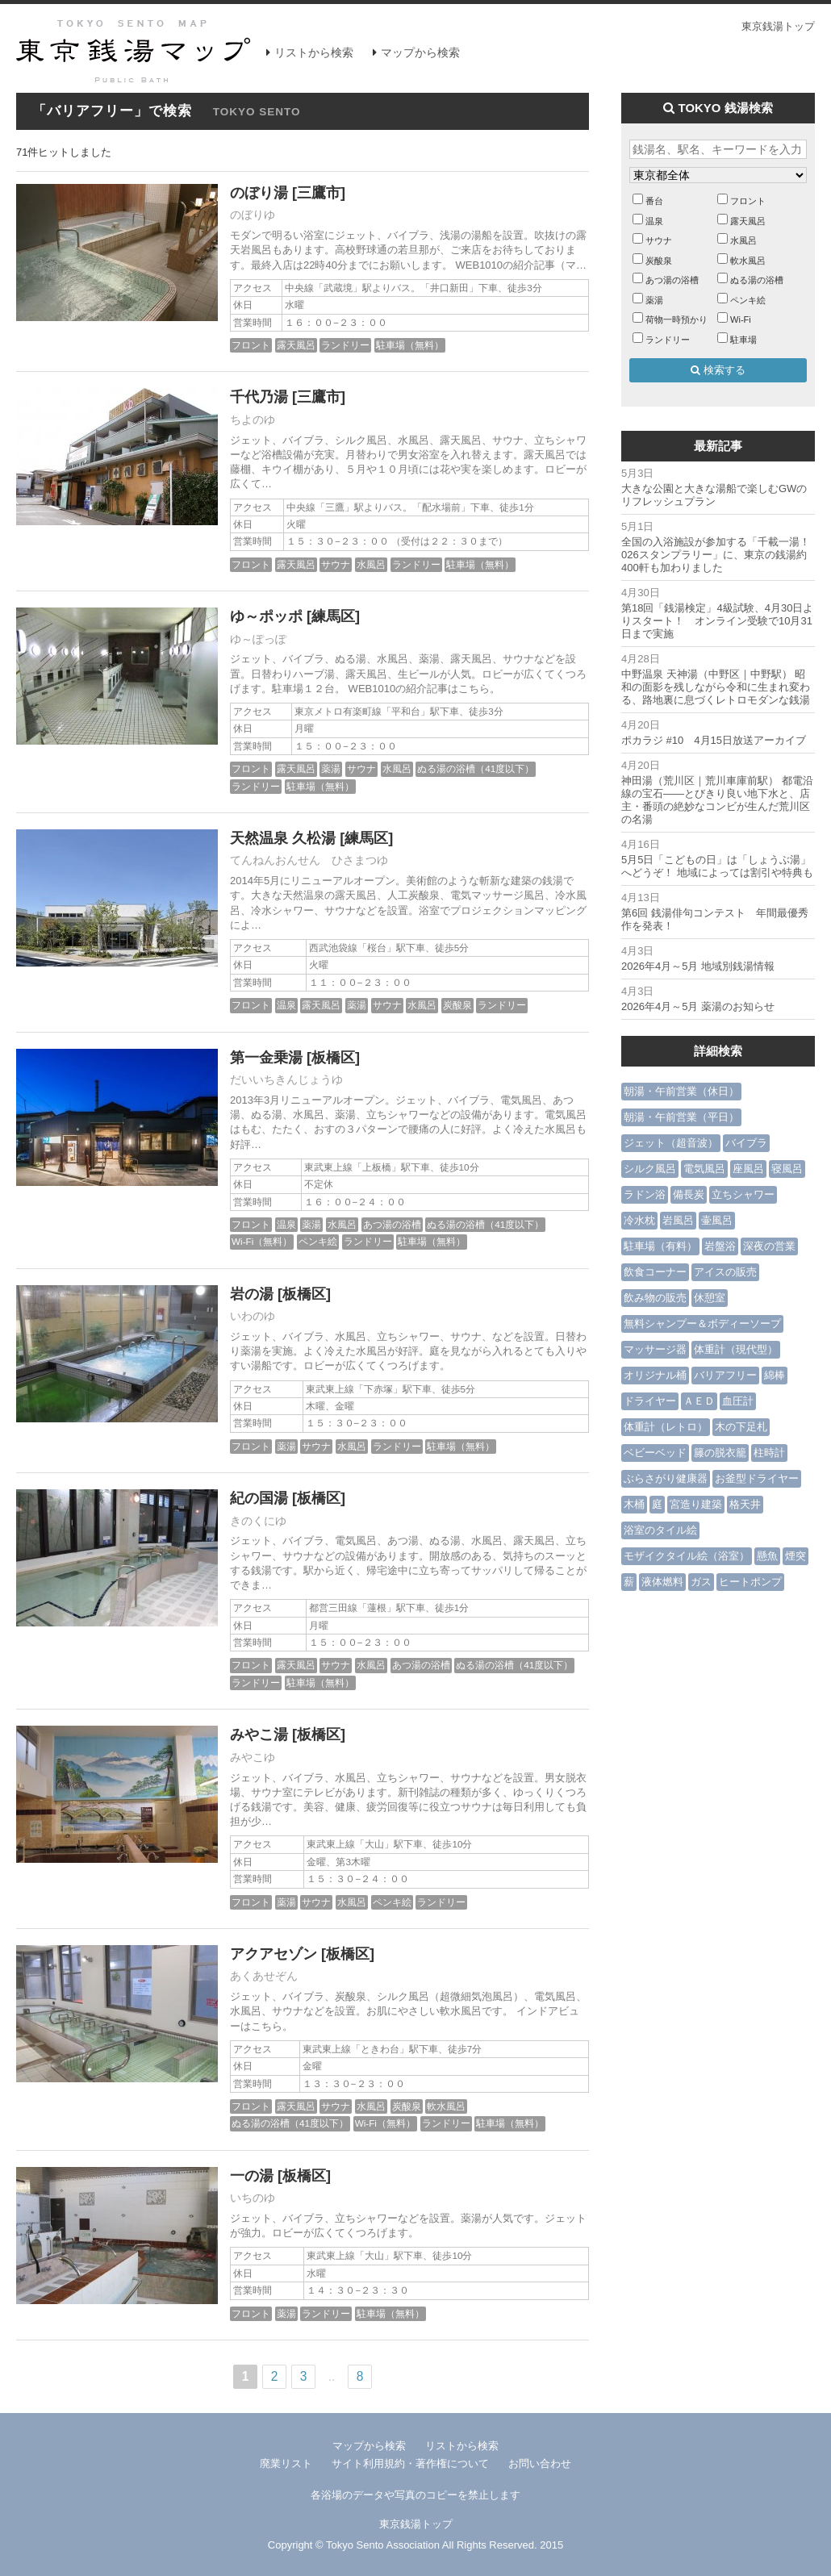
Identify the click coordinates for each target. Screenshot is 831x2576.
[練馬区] (333, 616)
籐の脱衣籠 (720, 1453)
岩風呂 (678, 1220)
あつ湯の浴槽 (392, 1224)
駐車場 (743, 339)
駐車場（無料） (410, 345)
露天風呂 (296, 345)
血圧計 (738, 1401)
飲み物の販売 (655, 1298)
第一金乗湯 (266, 1058)
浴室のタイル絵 (660, 1530)
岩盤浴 (720, 1246)
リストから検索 (313, 52)
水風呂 (371, 564)
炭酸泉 (457, 1005)
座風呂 (748, 1169)
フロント (251, 345)
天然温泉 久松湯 (283, 838)
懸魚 (767, 1556)
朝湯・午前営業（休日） (681, 1091)
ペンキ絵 (318, 1241)
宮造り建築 (696, 1504)
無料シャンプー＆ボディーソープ (702, 1323)
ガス (701, 1582)
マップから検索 (420, 52)
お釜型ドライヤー (757, 1478)
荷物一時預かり (676, 319)
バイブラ (746, 1143)
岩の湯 (252, 1294)
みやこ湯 (259, 1734)
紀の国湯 (259, 1498)
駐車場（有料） (660, 1246)
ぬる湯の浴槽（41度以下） (475, 768)
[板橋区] (333, 1058)
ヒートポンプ (750, 1582)
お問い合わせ (539, 2463)
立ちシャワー (743, 1194)
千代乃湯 (259, 397)
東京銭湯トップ (778, 26)
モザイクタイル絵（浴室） (687, 1556)
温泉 (286, 1005)
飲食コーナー (655, 1272)
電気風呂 (704, 1169)
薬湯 (330, 768)
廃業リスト (286, 2463)
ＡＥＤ (699, 1401)
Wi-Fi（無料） (262, 1241)
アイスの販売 (725, 1272)
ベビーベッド (655, 1453)
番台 (654, 201)
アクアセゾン (273, 1954)
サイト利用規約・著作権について (410, 2463)
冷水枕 (639, 1220)
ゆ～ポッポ (266, 616)
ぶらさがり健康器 (666, 1478)
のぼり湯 (259, 193)
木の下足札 (741, 1427)
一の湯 (252, 2176)
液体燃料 (662, 1582)
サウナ (335, 564)
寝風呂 (787, 1169)
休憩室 (709, 1298)
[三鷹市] (318, 193)
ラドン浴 (645, 1194)
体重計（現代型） (736, 1349)
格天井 (745, 1504)
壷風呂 (717, 1220)
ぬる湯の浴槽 (756, 280)
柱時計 (769, 1453)
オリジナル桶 (655, 1375)
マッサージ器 (655, 1349)
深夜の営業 (769, 1246)
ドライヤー (650, 1401)
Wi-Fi (740, 319)
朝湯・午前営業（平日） (681, 1117)
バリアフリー (725, 1375)
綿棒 (774, 1375)
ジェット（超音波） (671, 1143)
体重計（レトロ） (666, 1427)
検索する (718, 370)
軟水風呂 (446, 2106)
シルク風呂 (650, 1169)
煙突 (795, 1556)
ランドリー (345, 345)
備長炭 (688, 1194)
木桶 (634, 1504)
